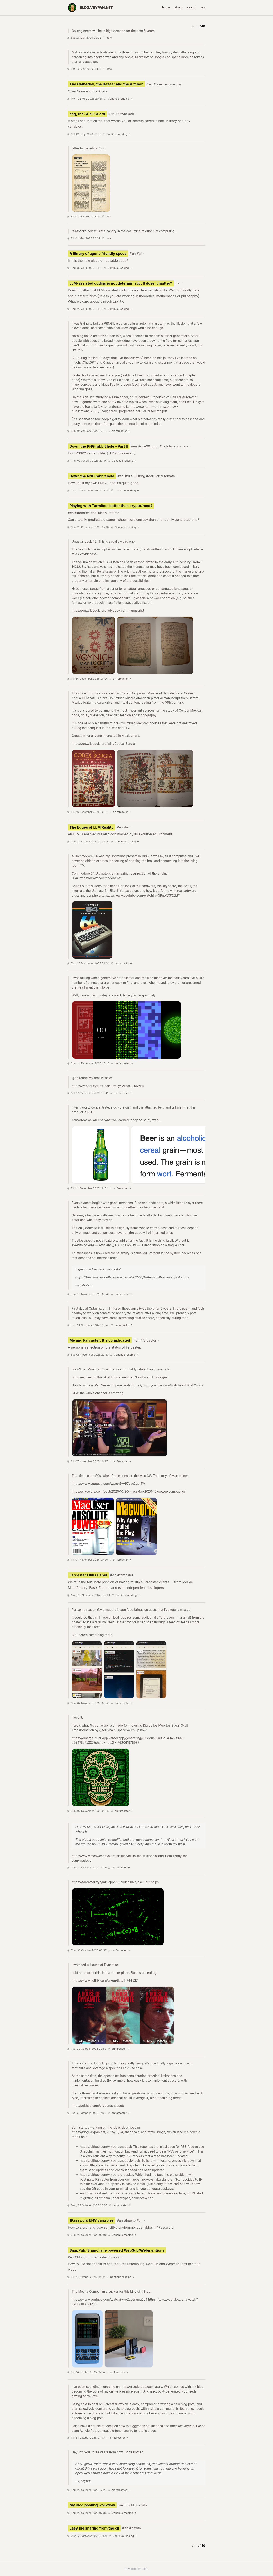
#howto (121, 114)
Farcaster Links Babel (88, 1575)
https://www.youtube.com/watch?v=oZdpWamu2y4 (109, 2299)
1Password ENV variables (92, 2220)
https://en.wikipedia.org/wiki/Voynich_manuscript (108, 611)
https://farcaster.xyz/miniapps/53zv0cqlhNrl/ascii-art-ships (115, 1882)
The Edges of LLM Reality (92, 827)
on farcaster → (121, 431)
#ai (178, 84)
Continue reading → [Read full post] (120, 98)
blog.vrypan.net (96, 7)
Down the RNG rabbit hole (92, 476)
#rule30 (144, 446)
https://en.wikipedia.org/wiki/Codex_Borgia (103, 744)
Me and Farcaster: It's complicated (100, 1340)
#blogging (82, 2257)
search (191, 7)
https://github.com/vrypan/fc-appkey (107, 2175)
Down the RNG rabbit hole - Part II (99, 446)
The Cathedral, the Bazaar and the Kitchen (107, 84)
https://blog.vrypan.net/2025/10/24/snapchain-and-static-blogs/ (119, 2132)
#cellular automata (174, 446)
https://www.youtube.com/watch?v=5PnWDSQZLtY (142, 895)
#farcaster (148, 1340)
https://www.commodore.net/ (101, 878)
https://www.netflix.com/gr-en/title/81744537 (105, 1981)
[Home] (72, 7)
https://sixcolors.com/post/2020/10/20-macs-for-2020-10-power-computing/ (128, 1492)
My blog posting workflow (92, 2505)
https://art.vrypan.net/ (139, 995)
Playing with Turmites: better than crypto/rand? (111, 506)
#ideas (114, 2257)
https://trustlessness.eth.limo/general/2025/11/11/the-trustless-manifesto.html (132, 1277)
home (166, 7)
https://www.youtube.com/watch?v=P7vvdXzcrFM (109, 1484)
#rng (155, 446)
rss (203, 7)
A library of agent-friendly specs (98, 253)
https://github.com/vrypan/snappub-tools (110, 2161)
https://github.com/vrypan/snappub (98, 2106)
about (178, 7)
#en (150, 84)
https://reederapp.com (137, 2387)
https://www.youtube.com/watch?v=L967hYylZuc (168, 1385)
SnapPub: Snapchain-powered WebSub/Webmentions (117, 2250)
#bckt (129, 2505)
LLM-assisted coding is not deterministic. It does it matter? (121, 283)
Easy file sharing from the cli (94, 2528)
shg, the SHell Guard (87, 114)
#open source (164, 84)
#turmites (82, 513)
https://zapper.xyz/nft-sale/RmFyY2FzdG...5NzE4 (108, 1086)
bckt (144, 2568)
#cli (131, 114)
